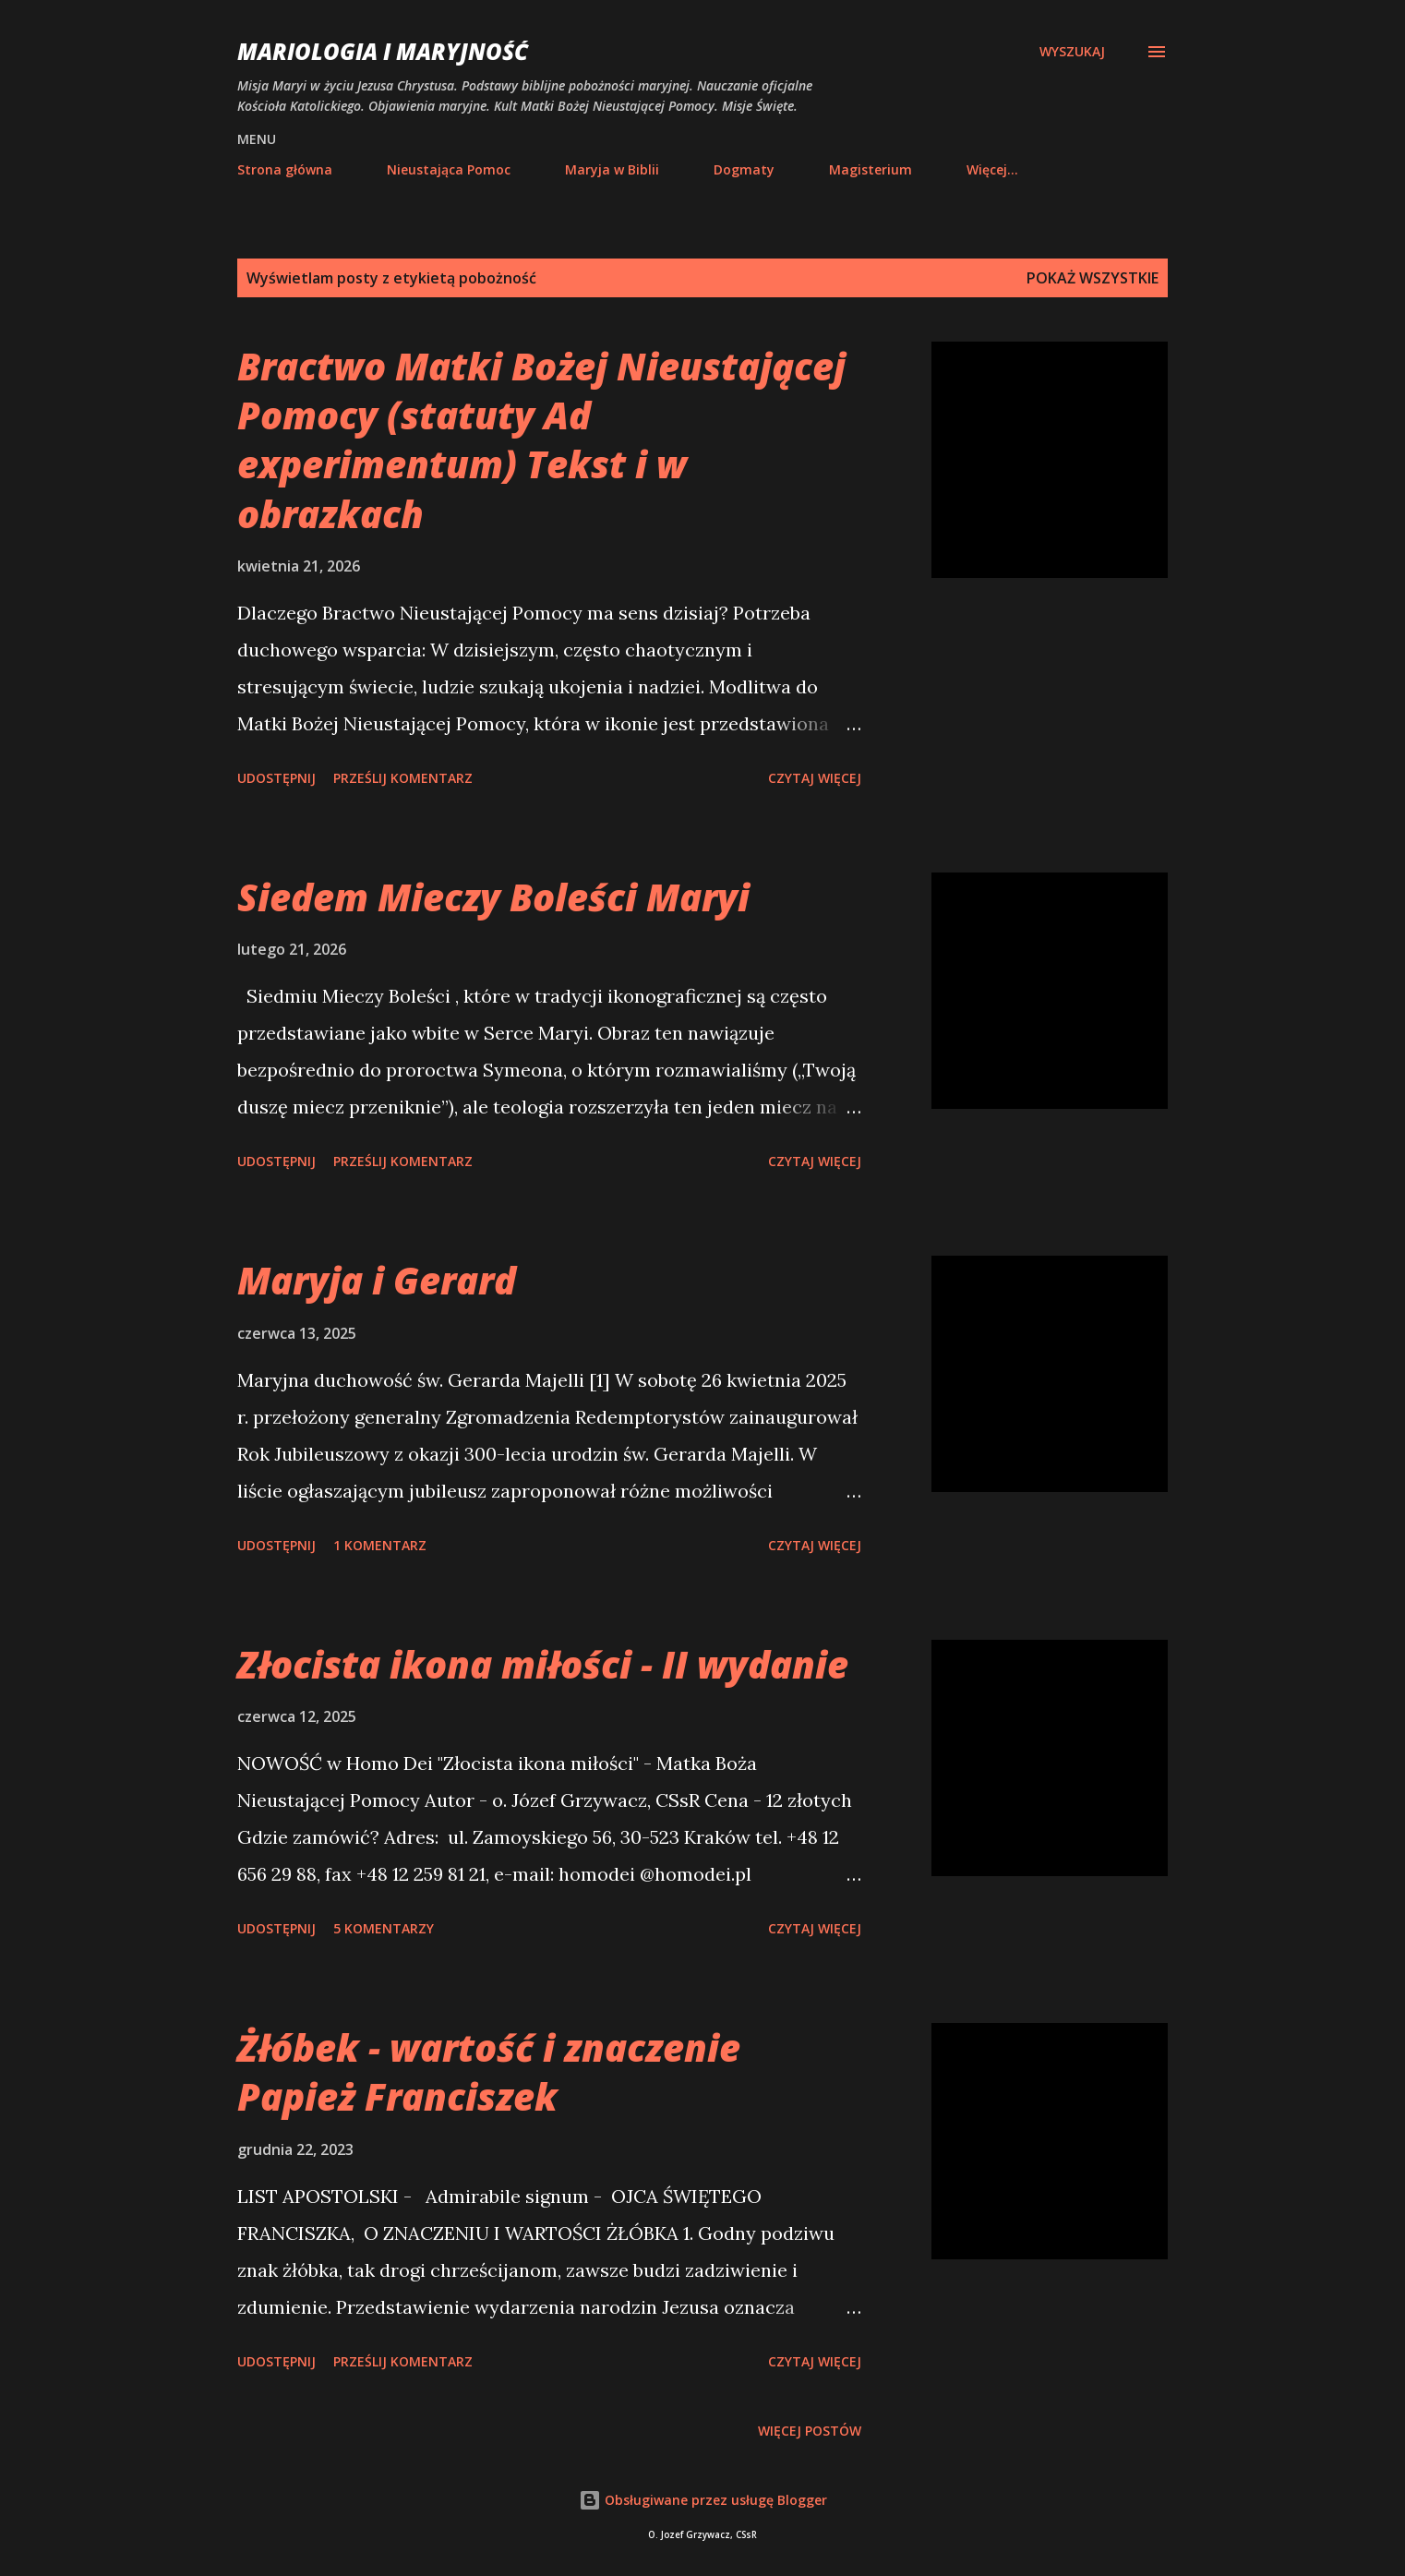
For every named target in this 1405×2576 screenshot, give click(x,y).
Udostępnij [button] (276, 778)
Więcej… (992, 169)
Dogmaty (744, 169)
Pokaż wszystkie (1093, 278)
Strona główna (284, 169)
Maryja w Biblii (612, 169)
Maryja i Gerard (376, 1280)
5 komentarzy (383, 1928)
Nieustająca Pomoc (448, 169)
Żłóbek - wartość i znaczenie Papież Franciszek (488, 2072)
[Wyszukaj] (1072, 52)
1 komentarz (379, 1545)
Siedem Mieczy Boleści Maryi (493, 897)
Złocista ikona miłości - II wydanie (542, 1664)
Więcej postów (809, 2430)
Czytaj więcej (814, 778)
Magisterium (870, 169)
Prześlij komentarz (403, 778)
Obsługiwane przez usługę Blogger (703, 2500)
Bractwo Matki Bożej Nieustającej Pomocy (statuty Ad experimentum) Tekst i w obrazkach (541, 440)
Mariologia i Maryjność (382, 51)
